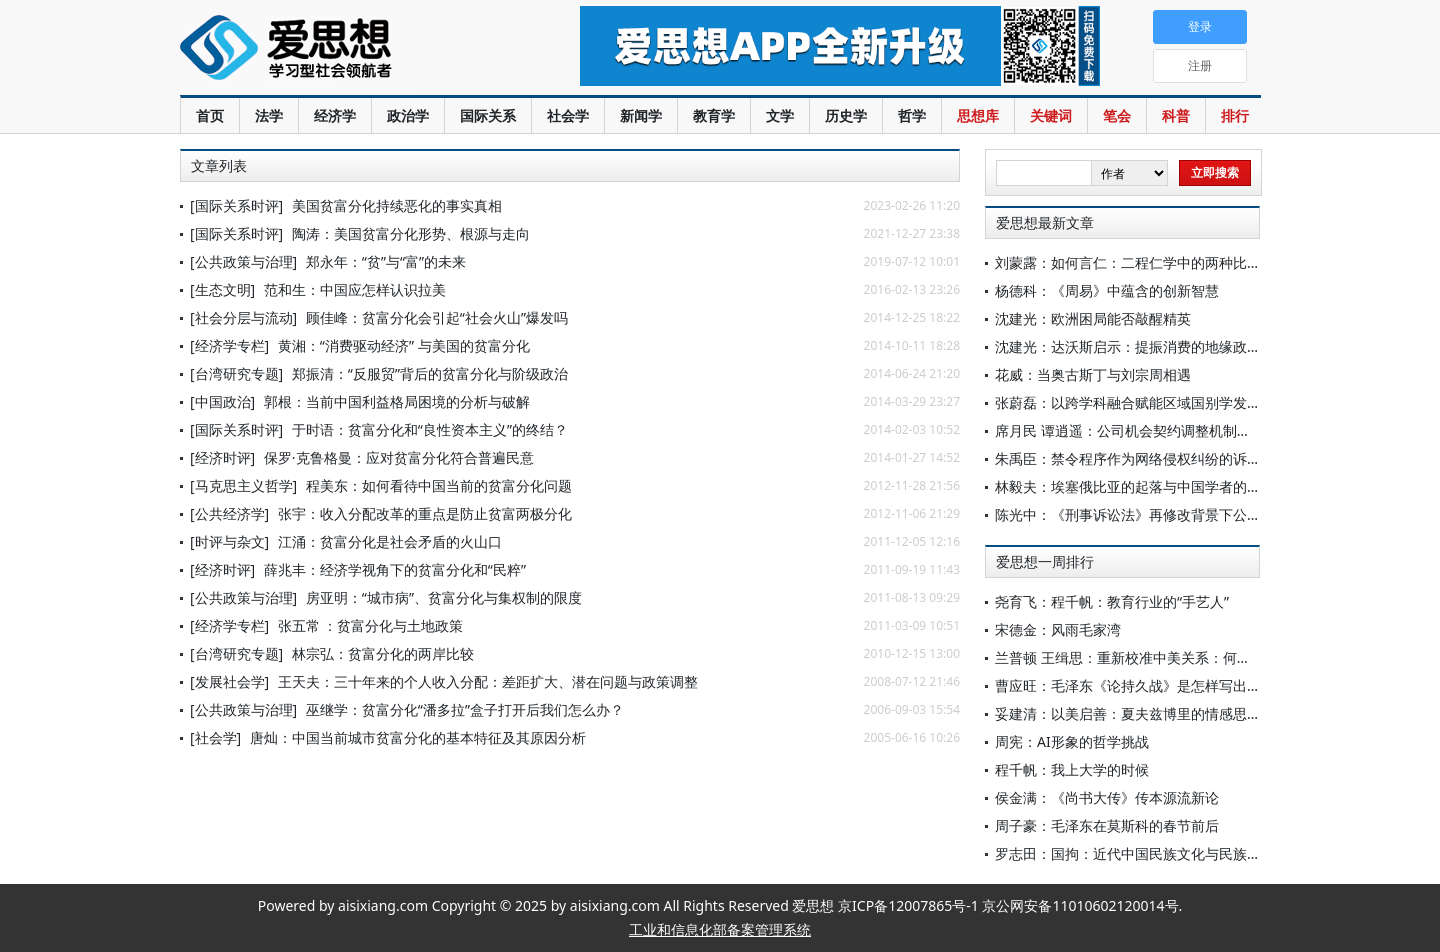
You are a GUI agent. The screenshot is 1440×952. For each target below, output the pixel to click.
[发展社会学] (229, 681)
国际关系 (488, 115)
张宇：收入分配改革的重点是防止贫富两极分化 (425, 513)
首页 (210, 115)
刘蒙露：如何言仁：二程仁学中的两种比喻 (1128, 262)
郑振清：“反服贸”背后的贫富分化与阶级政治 (430, 373)
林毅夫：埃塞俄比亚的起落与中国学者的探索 (1135, 486)
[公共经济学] (229, 513)
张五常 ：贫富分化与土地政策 (371, 625)
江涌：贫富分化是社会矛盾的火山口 (390, 541)
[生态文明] (222, 289)
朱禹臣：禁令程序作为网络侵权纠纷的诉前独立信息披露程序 (1184, 458)
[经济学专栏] (229, 345)
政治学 (408, 115)
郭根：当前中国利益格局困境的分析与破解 (397, 401)
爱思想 (339, 50)
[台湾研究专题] (236, 373)
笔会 (1117, 115)
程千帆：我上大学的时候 (1072, 769)
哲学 (912, 115)
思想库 (978, 115)
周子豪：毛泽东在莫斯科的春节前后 (1107, 825)
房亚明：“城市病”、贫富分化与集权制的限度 (444, 597)
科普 (1176, 115)
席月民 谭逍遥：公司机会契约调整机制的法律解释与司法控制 (1186, 430)
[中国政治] (222, 401)
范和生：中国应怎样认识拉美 (355, 289)
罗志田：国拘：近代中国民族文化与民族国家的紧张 (1156, 853)
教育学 (714, 115)
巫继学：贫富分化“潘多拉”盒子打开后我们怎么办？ (465, 709)
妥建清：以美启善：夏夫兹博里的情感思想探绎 (1142, 713)
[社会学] (215, 737)
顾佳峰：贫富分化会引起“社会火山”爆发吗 (437, 317)
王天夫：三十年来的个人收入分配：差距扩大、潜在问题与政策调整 (488, 681)
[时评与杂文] (229, 541)
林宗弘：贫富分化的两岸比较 (383, 653)
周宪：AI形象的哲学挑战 (1072, 741)
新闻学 (641, 115)
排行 (1235, 115)
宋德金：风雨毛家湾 (1058, 629)
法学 (269, 115)
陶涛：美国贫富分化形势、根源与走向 (411, 233)
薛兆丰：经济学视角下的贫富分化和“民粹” (395, 569)
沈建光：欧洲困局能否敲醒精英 (1093, 318)
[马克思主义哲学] (243, 485)
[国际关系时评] (236, 205)
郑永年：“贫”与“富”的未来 (386, 261)
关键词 (1051, 115)
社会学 (568, 115)
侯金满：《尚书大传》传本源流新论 (1107, 797)
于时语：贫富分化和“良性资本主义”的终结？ (430, 429)
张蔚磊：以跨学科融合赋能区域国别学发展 (1128, 402)
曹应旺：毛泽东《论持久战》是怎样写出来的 (1135, 685)
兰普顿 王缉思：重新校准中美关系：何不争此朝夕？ (1158, 657)
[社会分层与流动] (243, 317)
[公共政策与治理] (243, 261)
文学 (780, 115)
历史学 (846, 115)
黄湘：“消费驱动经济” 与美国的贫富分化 (404, 345)
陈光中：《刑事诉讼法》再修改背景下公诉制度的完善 (1163, 514)
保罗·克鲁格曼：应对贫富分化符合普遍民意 (399, 457)
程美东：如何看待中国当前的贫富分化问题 (439, 485)
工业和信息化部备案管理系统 (720, 929)
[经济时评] (222, 457)
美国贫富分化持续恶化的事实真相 (397, 205)
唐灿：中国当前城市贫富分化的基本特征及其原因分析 (418, 737)
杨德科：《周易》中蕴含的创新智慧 (1107, 290)
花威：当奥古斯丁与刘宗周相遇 (1093, 374)
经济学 (335, 115)
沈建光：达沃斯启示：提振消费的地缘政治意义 (1142, 346)
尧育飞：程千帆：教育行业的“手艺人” (1112, 601)
